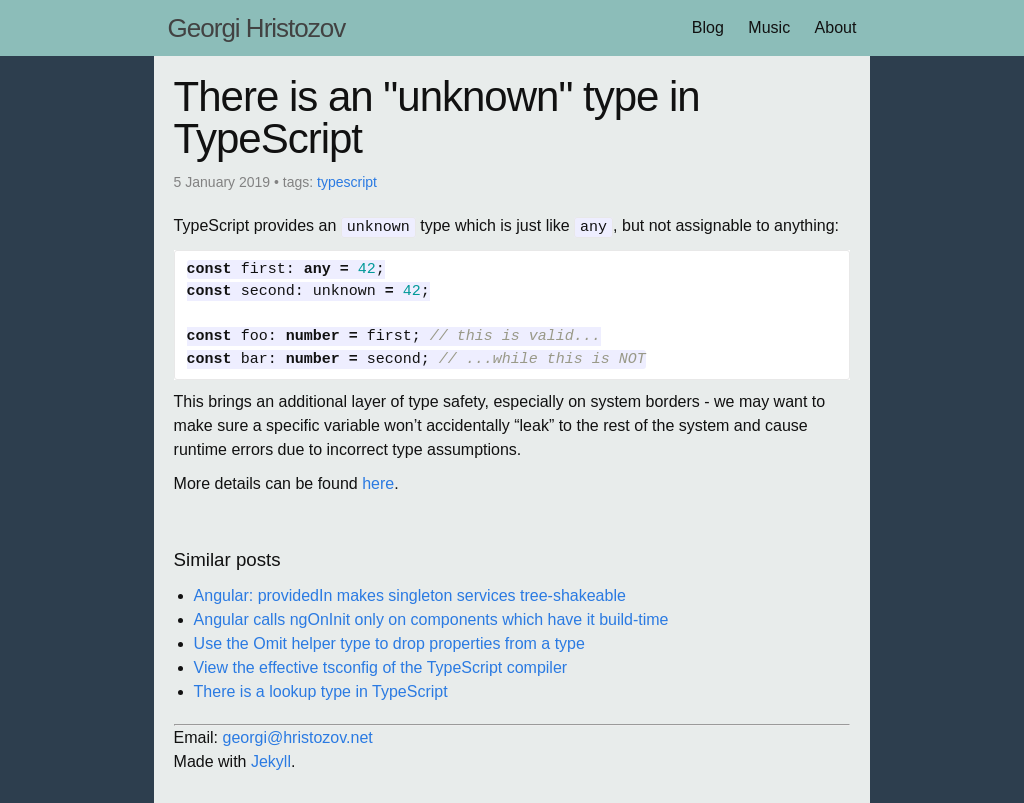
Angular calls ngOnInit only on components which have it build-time (431, 618)
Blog (708, 27)
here (378, 482)
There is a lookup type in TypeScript (321, 690)
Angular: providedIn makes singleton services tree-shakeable (410, 594)
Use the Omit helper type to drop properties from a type (389, 642)
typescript (347, 182)
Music (769, 27)
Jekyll (271, 760)
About (836, 27)
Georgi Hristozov (257, 28)
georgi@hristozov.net (298, 736)
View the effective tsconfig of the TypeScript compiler (381, 666)
